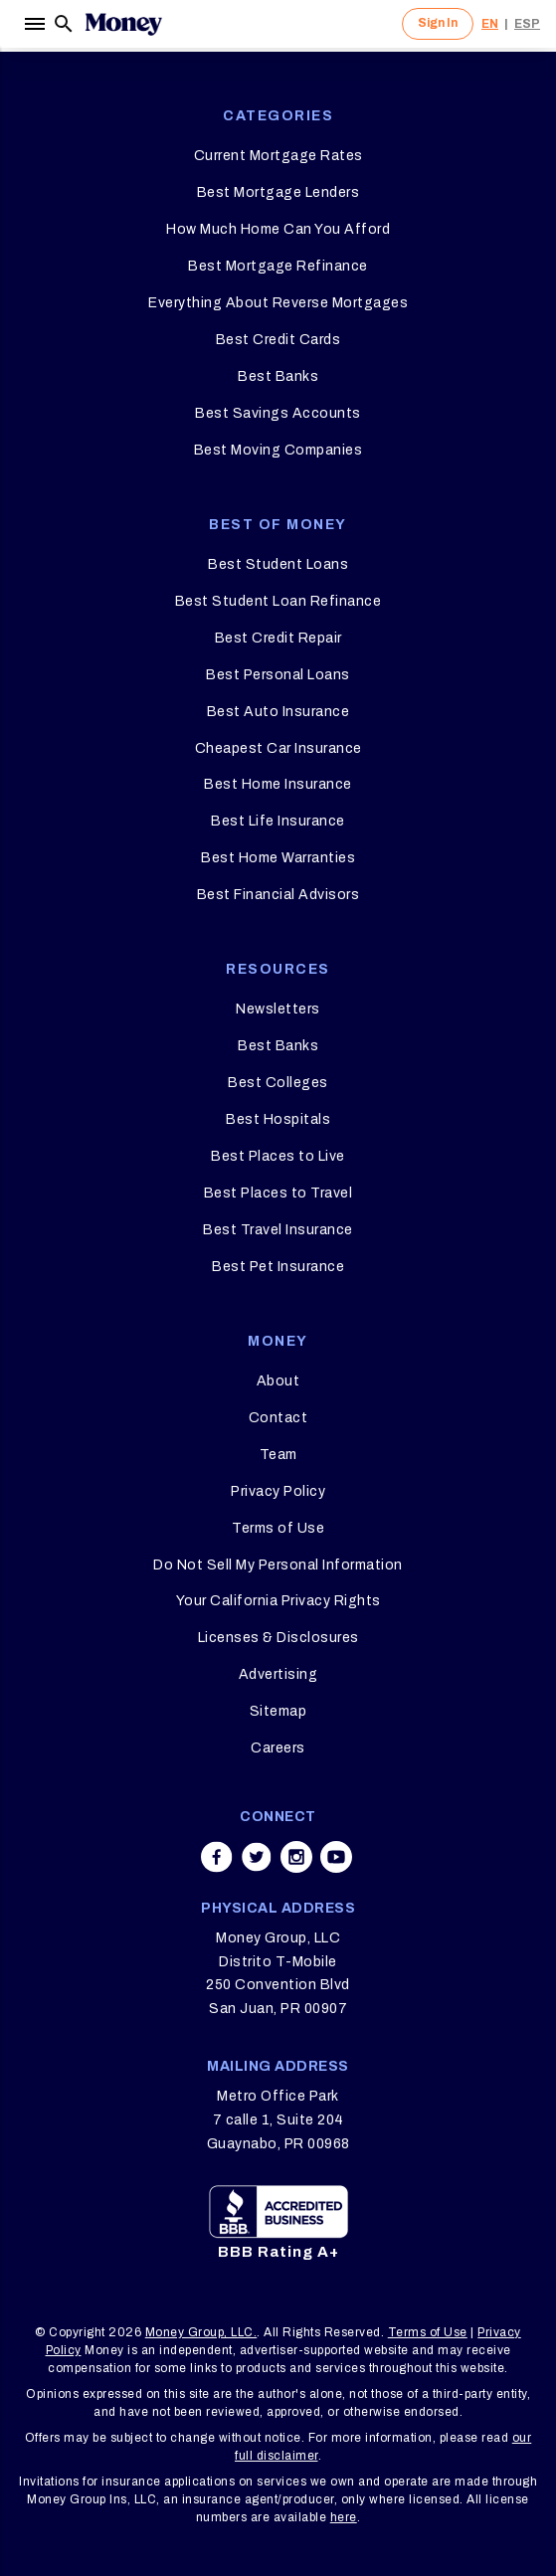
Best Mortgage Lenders (278, 192)
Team (278, 1454)
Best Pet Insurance (278, 1266)
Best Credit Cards (278, 339)
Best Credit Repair (278, 638)
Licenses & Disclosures (278, 1637)
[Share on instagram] (296, 1857)
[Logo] (123, 24)
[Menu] (34, 24)
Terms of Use (278, 1528)
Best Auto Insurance (278, 711)
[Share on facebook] (217, 1857)
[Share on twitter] (257, 1857)
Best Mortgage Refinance (278, 266)
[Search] (64, 24)
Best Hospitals (278, 1119)
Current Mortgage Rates (278, 155)
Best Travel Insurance (278, 1229)
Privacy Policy (278, 1491)
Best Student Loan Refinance (278, 601)
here (343, 2517)
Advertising (278, 1674)
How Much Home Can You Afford (278, 229)
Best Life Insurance (278, 821)
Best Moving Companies (278, 450)
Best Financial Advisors (278, 894)
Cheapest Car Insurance (278, 748)
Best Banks (278, 376)
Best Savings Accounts (278, 413)
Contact (278, 1417)
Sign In (438, 23)
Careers (278, 1748)
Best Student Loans (278, 564)
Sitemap (278, 1711)
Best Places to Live (278, 1156)
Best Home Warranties (278, 857)
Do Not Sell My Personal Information (278, 1565)
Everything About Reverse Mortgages (278, 302)
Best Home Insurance (278, 784)
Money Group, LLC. (201, 2332)
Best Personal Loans (278, 674)
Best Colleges (278, 1082)
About (278, 1381)
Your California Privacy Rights (278, 1600)
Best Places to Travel (278, 1193)
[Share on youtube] (336, 1857)
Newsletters (278, 1009)
